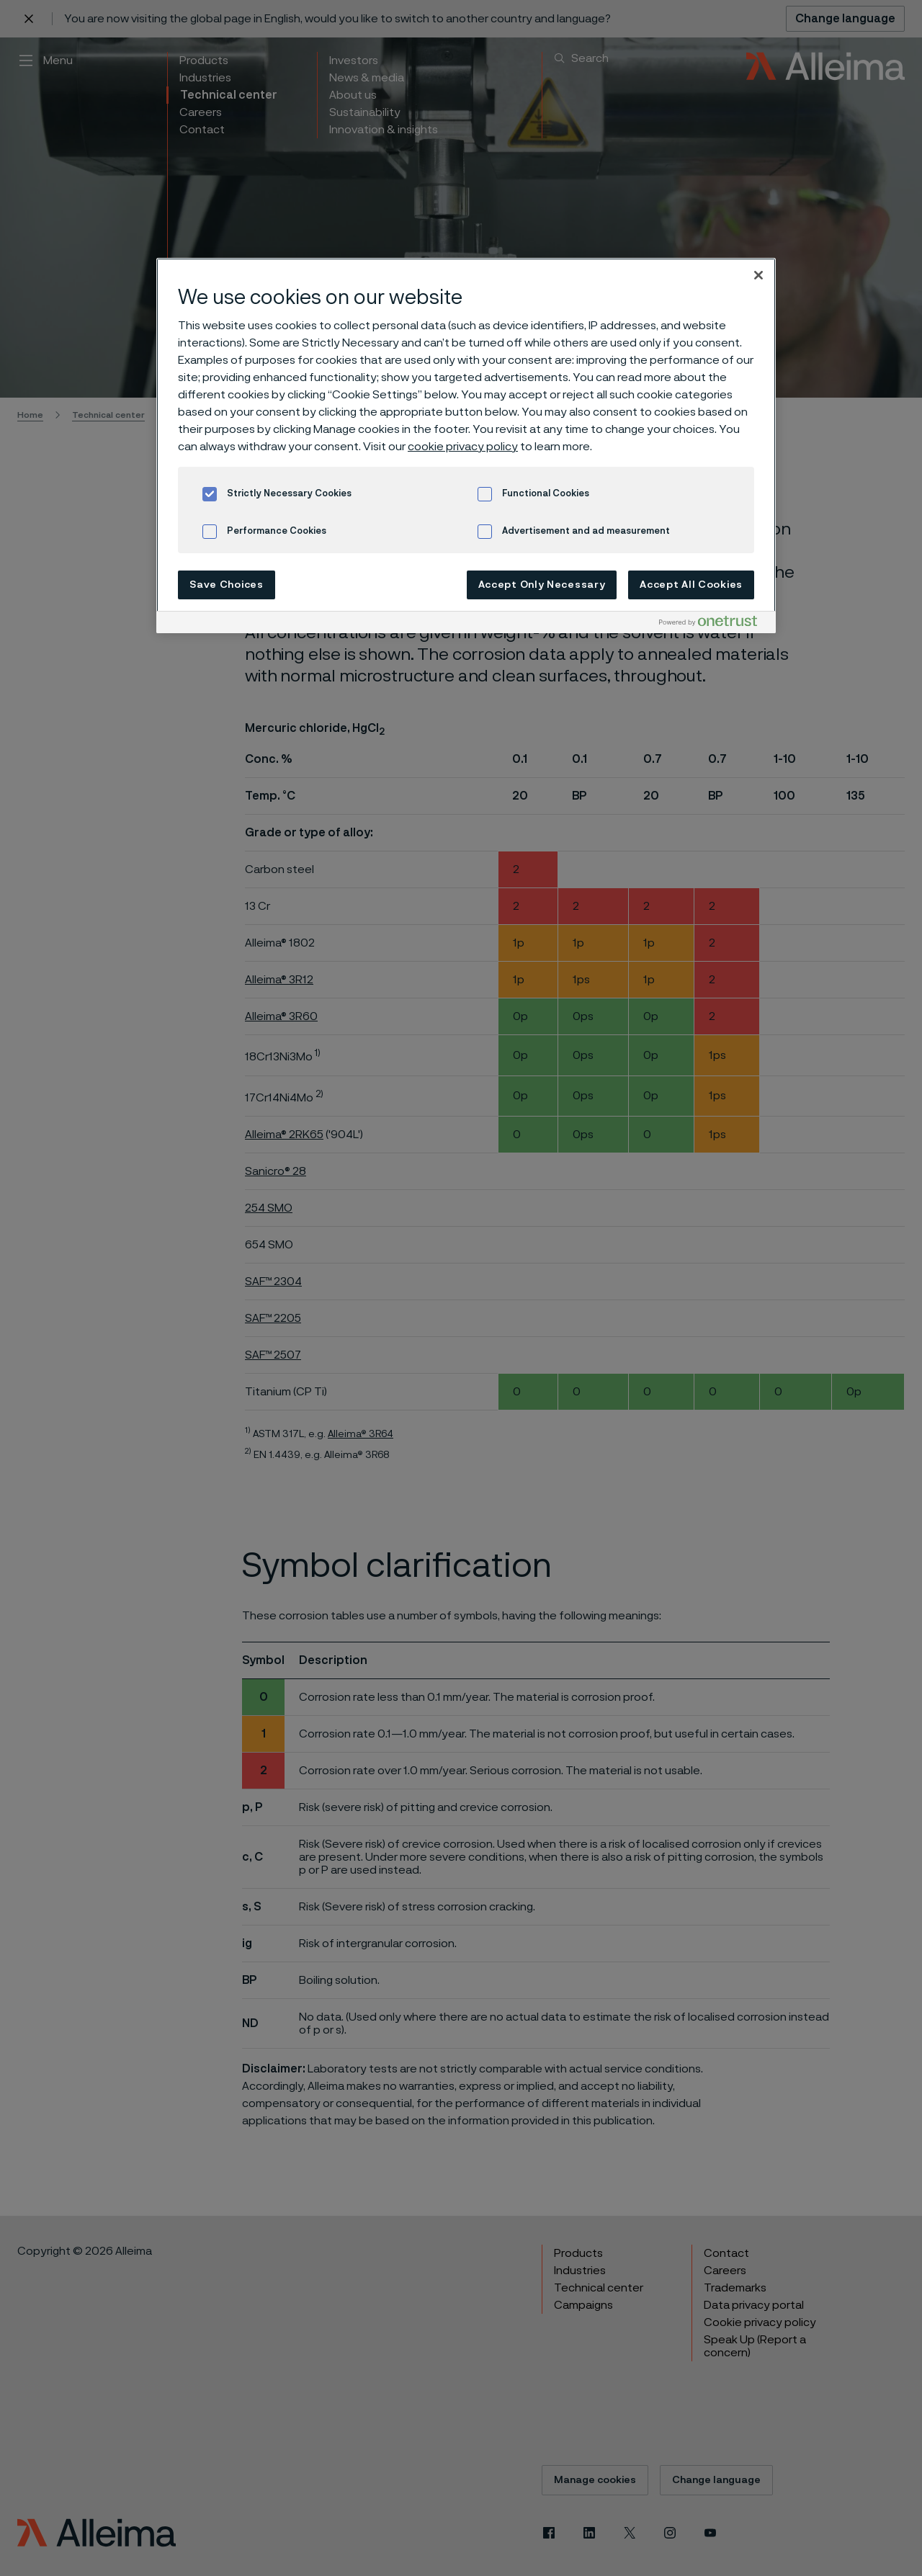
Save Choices (226, 585)
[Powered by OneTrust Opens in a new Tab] (714, 624)
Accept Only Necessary (542, 585)
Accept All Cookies (691, 585)
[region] (466, 445)
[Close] (758, 275)
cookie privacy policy (463, 446)
